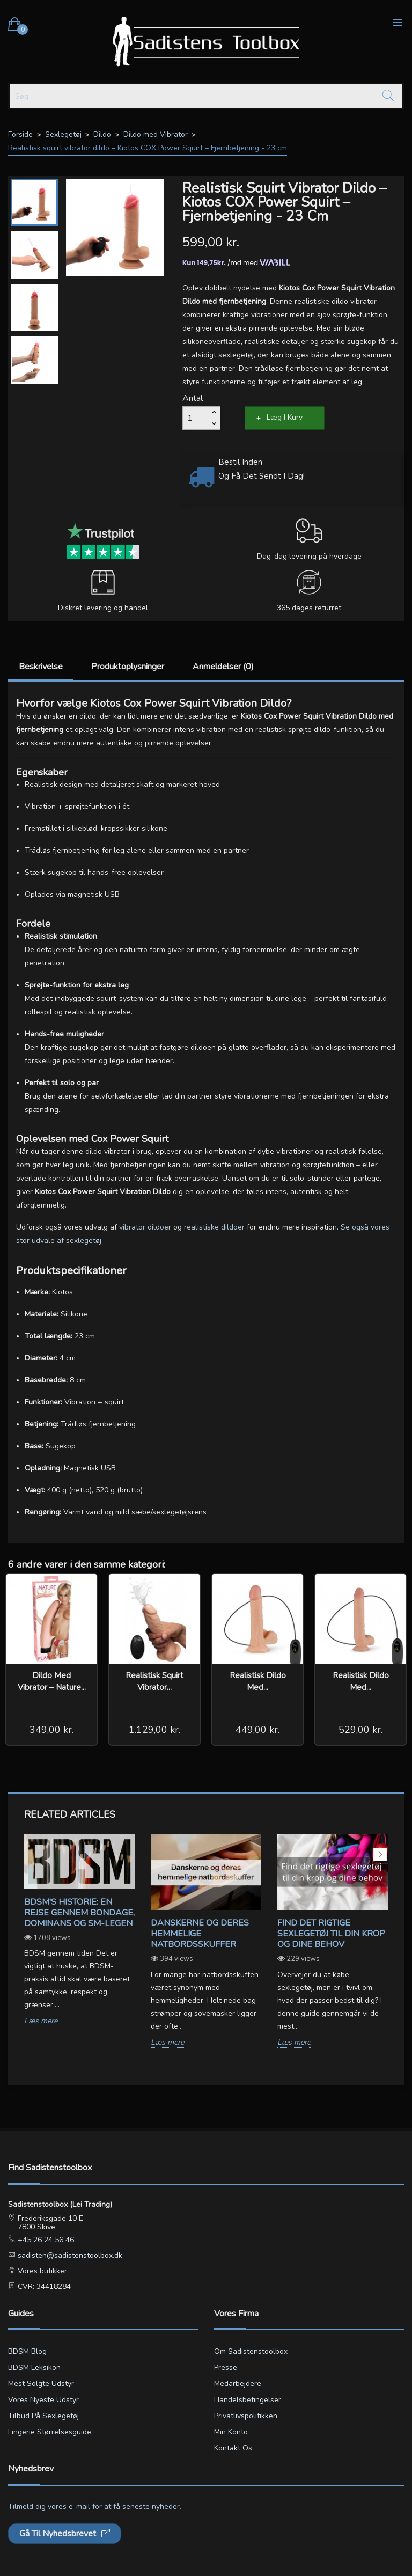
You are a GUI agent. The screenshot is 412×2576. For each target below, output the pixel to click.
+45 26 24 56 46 (45, 2240)
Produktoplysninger (127, 666)
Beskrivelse (41, 666)
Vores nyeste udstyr (43, 2400)
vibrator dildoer (146, 1227)
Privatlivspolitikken (245, 2416)
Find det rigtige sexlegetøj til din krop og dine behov (331, 1933)
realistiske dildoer (215, 1227)
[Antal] (195, 418)
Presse (225, 2367)
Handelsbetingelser (247, 2400)
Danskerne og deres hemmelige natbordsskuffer (200, 1933)
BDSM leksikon (34, 2367)
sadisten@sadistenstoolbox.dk (69, 2255)
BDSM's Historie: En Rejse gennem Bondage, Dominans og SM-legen (79, 1912)
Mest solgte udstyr (41, 2384)
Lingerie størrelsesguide (49, 2432)
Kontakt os (233, 2448)
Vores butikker (41, 2271)
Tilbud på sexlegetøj (43, 2416)
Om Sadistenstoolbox (251, 2351)
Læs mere (40, 2021)
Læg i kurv (285, 417)
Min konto (231, 2432)
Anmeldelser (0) (223, 666)
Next (380, 1854)
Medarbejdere (237, 2384)
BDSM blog (27, 2351)
